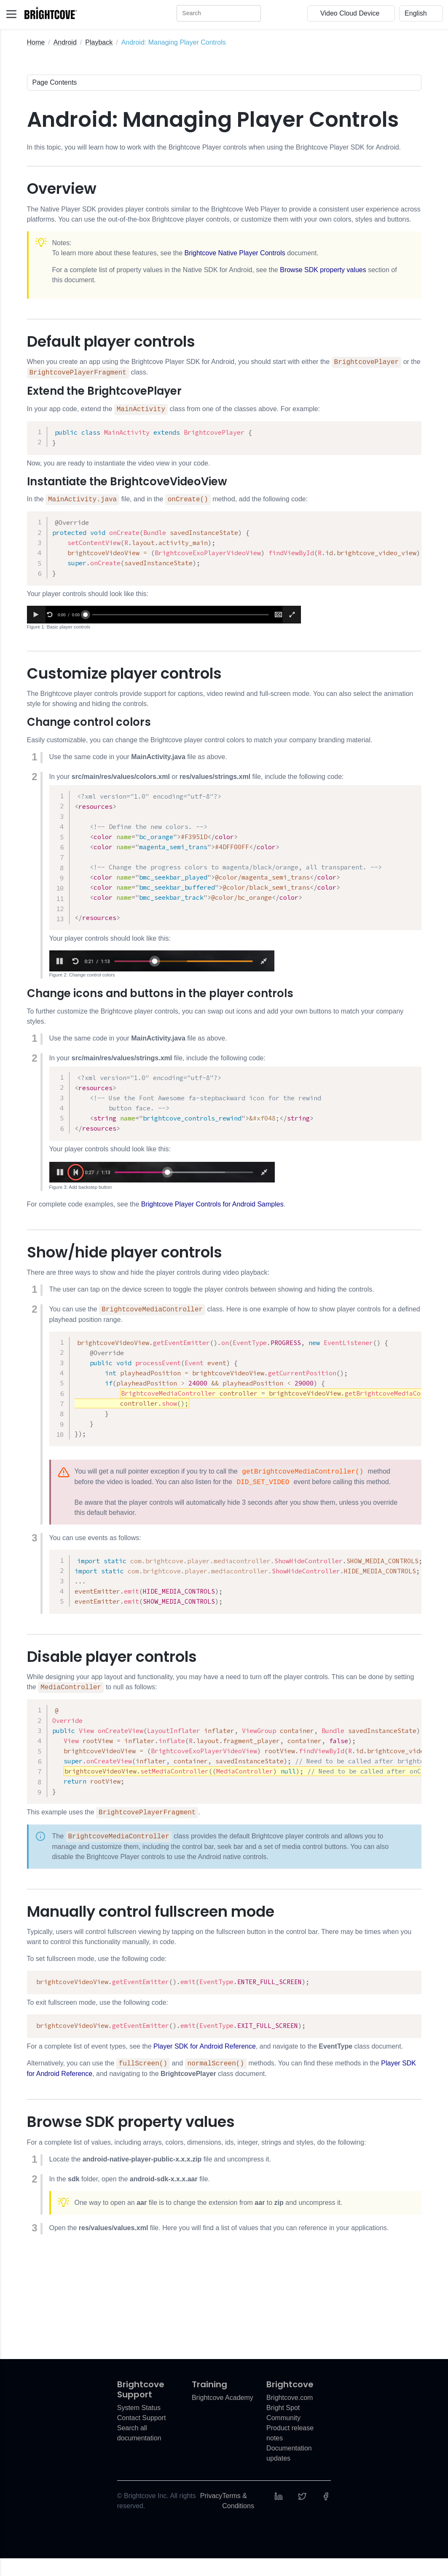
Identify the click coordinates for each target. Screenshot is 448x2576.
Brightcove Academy (222, 2415)
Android (65, 42)
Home (36, 42)
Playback (99, 42)
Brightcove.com (289, 2415)
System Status (139, 2425)
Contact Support (141, 2435)
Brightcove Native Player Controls (234, 253)
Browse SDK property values (323, 269)
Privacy (211, 2513)
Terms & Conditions (238, 2518)
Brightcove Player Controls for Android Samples (212, 1213)
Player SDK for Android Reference (204, 2064)
